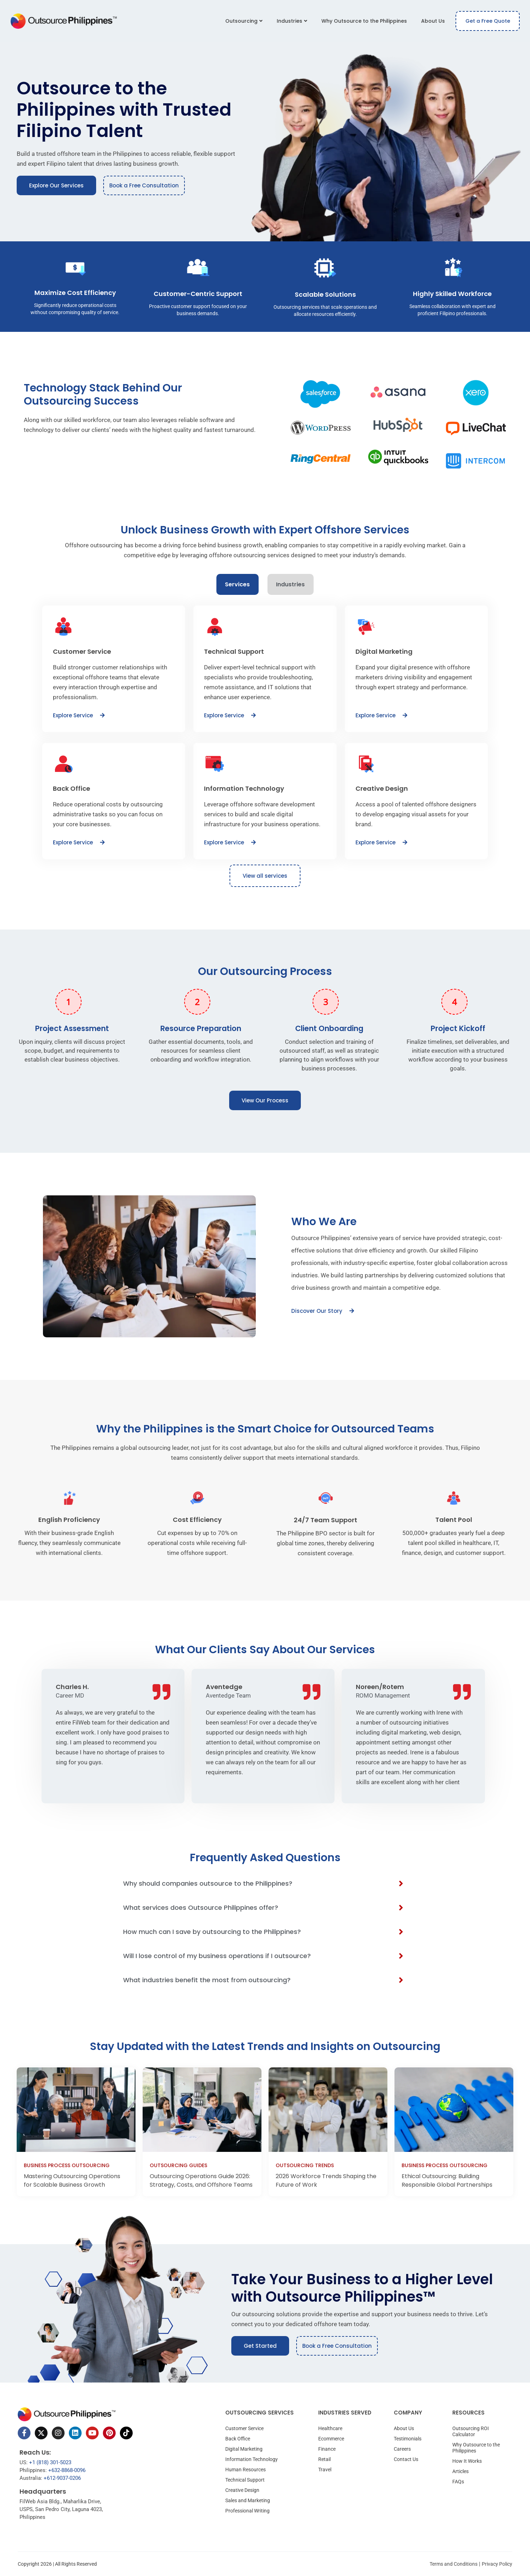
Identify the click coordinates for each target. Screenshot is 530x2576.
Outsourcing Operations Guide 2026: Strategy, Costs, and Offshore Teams (201, 2180)
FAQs (458, 2481)
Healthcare (330, 2428)
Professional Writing (247, 2511)
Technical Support (245, 2480)
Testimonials (407, 2438)
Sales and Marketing (247, 2500)
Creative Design (242, 2490)
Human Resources (245, 2469)
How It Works (467, 2461)
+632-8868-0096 (66, 2470)
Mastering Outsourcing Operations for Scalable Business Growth (72, 2180)
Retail (324, 2459)
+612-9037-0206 (62, 2478)
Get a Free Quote (487, 20)
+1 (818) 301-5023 (50, 2462)
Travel (324, 2469)
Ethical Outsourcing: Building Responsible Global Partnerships (447, 2180)
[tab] (237, 584)
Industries (292, 21)
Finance (327, 2449)
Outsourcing (244, 21)
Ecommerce (331, 2438)
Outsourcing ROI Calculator (470, 2431)
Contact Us (406, 2459)
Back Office (237, 2438)
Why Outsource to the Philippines (364, 20)
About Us (433, 20)
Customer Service (244, 2428)
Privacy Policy (497, 2564)
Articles (460, 2471)
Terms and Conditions (453, 2564)
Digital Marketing (244, 2449)
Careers (402, 2449)
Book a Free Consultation (144, 185)
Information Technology (251, 2459)
